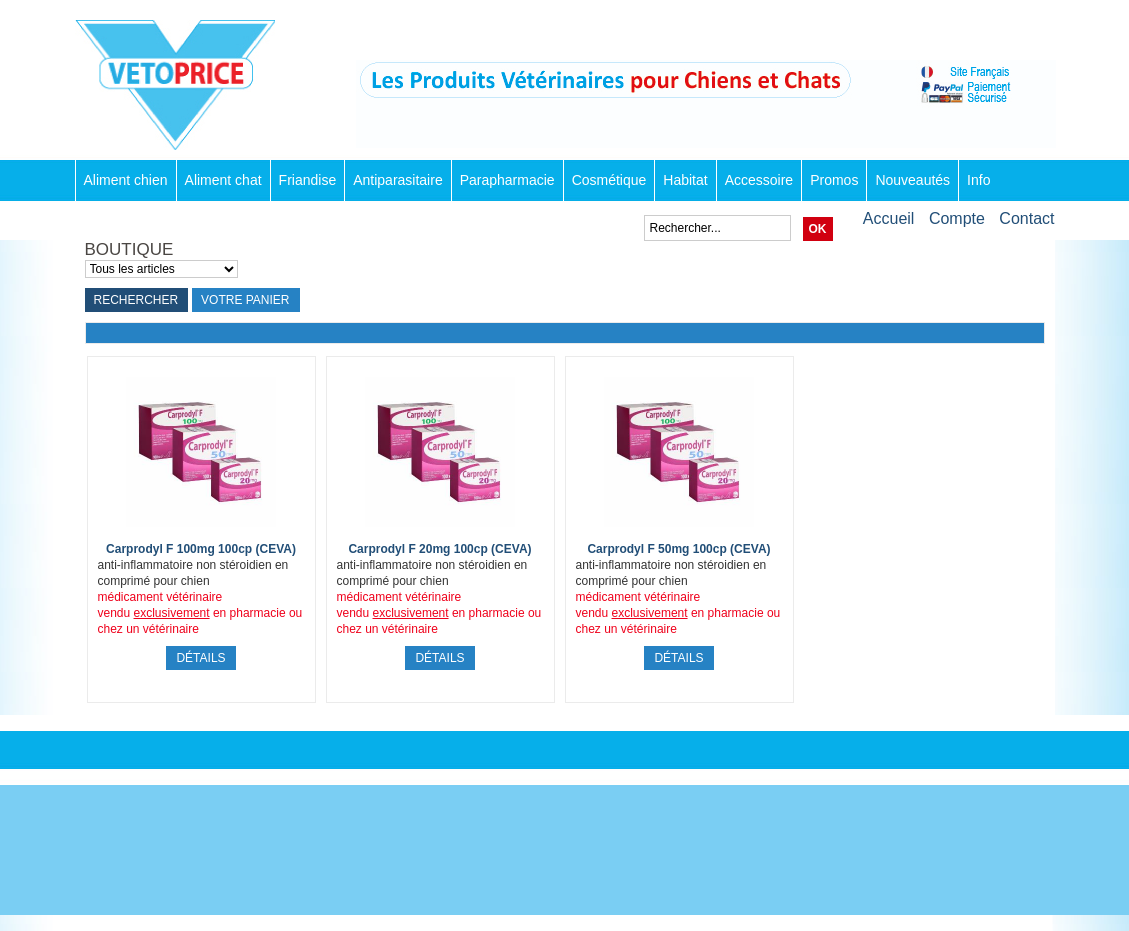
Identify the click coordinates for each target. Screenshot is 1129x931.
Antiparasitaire (398, 180)
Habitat (685, 180)
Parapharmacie (507, 180)
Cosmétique (609, 180)
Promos (834, 180)
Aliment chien (126, 180)
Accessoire (759, 180)
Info (978, 180)
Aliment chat (223, 180)
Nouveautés (912, 180)
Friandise (308, 180)
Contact (1026, 218)
